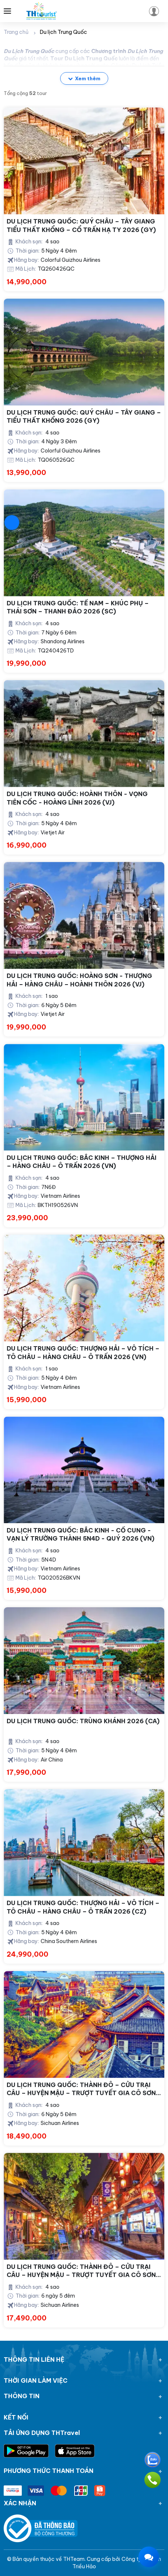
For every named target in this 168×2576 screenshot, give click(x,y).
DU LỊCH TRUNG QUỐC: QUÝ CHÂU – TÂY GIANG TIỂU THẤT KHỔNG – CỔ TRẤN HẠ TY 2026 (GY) (81, 225)
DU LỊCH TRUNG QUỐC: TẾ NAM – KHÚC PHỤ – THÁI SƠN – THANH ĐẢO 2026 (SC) (78, 607)
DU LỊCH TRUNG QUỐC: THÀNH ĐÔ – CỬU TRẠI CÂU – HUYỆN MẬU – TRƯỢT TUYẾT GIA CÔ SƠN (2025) (81, 2271)
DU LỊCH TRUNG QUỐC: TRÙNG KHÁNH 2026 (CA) (83, 1721)
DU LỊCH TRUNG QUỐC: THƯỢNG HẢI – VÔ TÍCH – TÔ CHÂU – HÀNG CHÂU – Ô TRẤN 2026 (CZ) (83, 1907)
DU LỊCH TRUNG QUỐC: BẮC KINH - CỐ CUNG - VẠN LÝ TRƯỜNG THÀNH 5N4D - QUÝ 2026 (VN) (80, 1534)
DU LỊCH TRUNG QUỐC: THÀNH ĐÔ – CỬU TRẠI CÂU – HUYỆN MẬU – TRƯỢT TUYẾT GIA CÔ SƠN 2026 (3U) (81, 2089)
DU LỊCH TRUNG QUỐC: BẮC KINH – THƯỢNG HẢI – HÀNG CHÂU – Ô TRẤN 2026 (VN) (82, 1161)
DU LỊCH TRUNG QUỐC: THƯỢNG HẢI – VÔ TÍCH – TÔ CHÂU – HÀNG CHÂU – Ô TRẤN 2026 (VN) (83, 1352)
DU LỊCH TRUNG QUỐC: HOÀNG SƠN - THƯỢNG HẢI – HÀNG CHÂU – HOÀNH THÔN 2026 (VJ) (79, 980)
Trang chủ (16, 32)
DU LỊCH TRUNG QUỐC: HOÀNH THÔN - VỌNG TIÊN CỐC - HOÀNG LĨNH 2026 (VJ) (77, 798)
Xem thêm (84, 78)
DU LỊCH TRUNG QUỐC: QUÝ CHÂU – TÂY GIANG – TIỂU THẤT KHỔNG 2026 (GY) (84, 416)
